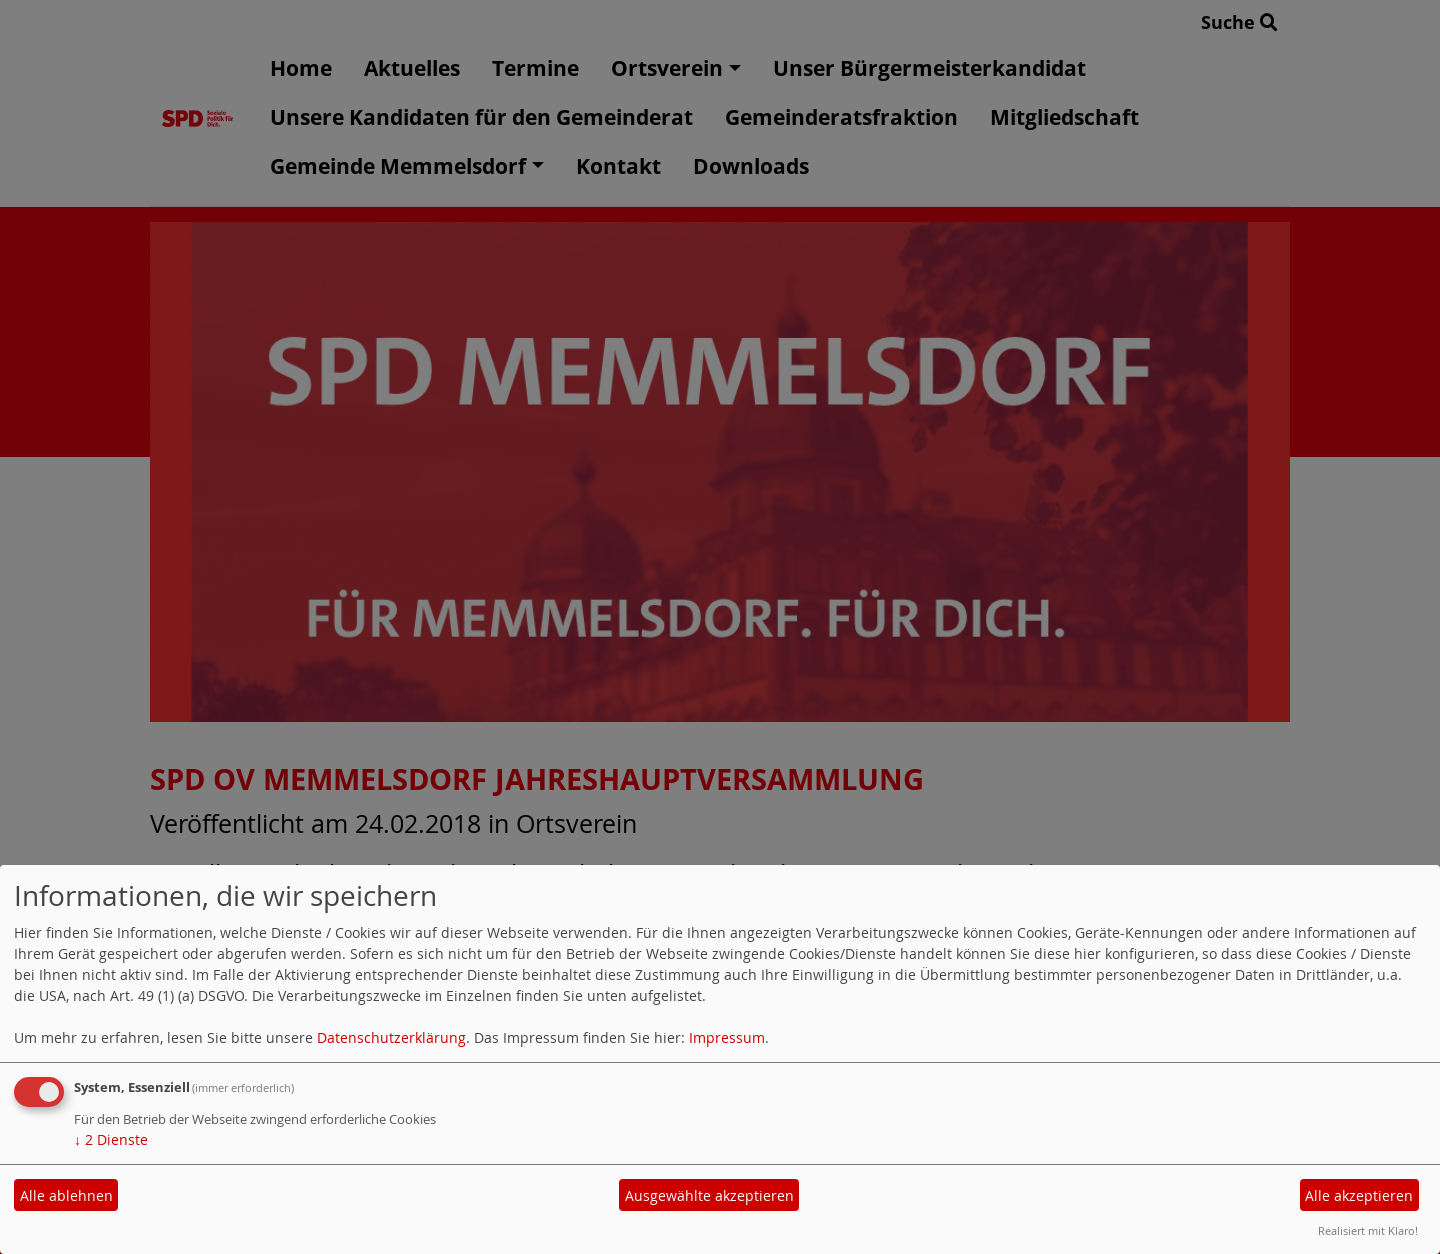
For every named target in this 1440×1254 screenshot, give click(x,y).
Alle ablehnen (66, 1195)
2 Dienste (111, 1139)
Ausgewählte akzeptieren (709, 1195)
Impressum (727, 1037)
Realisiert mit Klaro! (1368, 1230)
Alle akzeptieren (1359, 1195)
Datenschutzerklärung (391, 1037)
